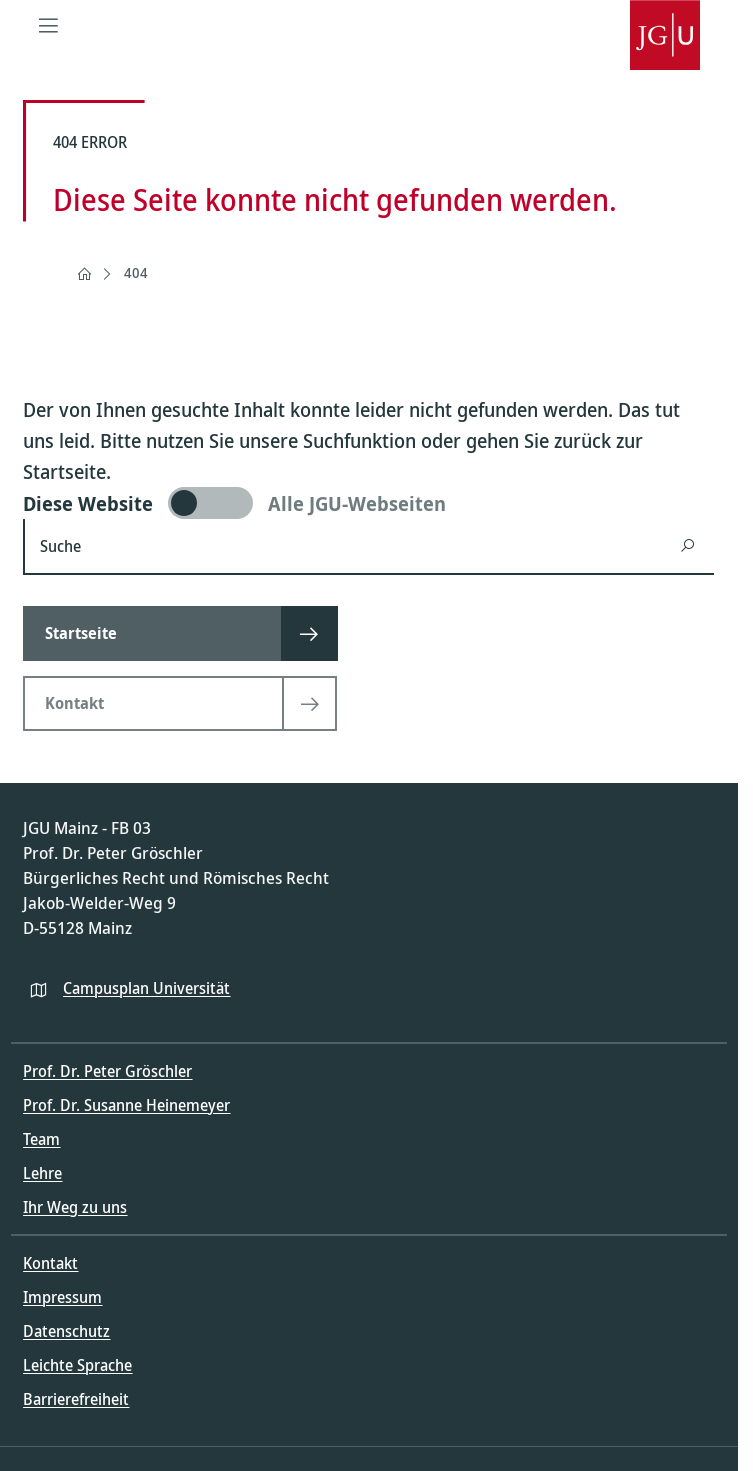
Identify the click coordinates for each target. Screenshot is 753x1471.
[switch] (368, 503)
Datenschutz (66, 1331)
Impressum (62, 1297)
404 (136, 272)
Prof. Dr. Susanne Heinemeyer (126, 1105)
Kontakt (50, 1263)
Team (41, 1139)
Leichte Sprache (77, 1365)
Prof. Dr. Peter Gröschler (107, 1071)
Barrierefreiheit (76, 1399)
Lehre (42, 1173)
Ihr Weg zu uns (75, 1207)
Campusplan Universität (146, 988)
